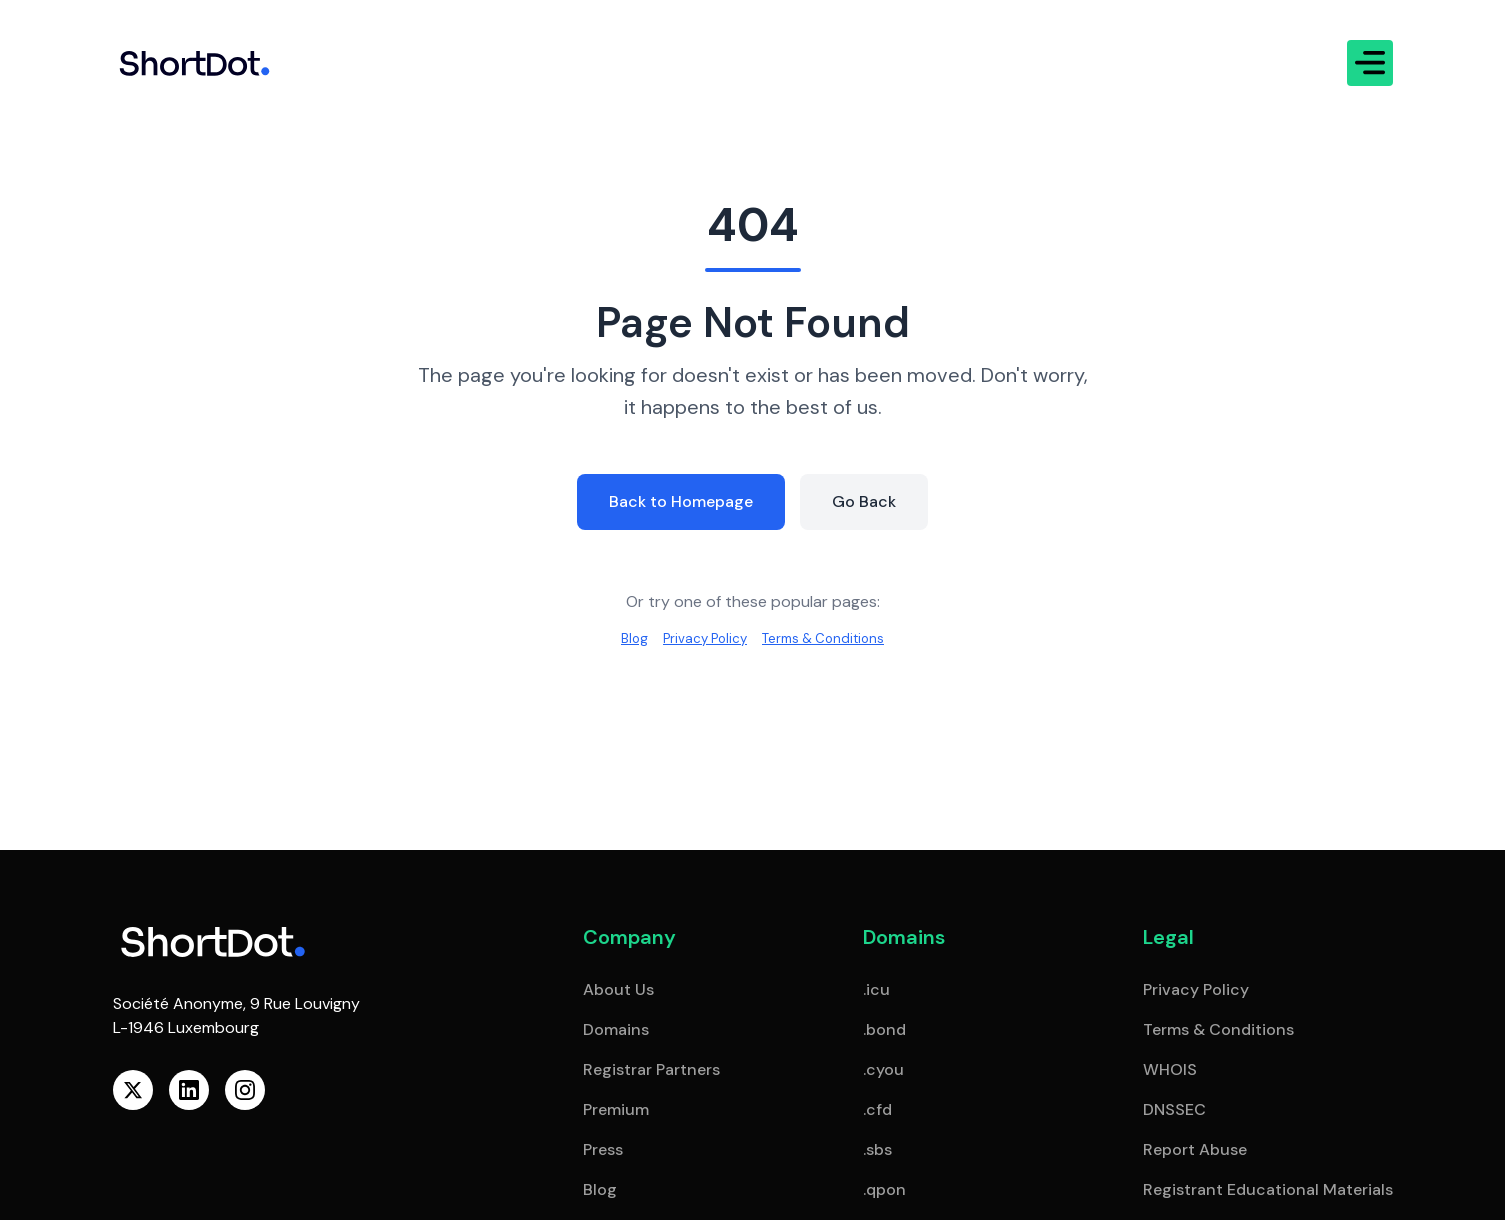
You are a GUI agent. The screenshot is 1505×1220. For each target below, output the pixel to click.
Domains (616, 1029)
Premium (616, 1109)
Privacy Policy (696, 639)
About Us (618, 989)
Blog (615, 639)
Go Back (873, 499)
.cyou (883, 1069)
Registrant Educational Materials (1268, 1189)
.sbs (877, 1149)
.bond (884, 1029)
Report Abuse (1195, 1149)
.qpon (884, 1189)
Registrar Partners (651, 1069)
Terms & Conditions (833, 639)
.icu (876, 989)
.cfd (877, 1109)
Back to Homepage (677, 499)
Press (603, 1149)
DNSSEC (1174, 1109)
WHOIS (1170, 1069)
